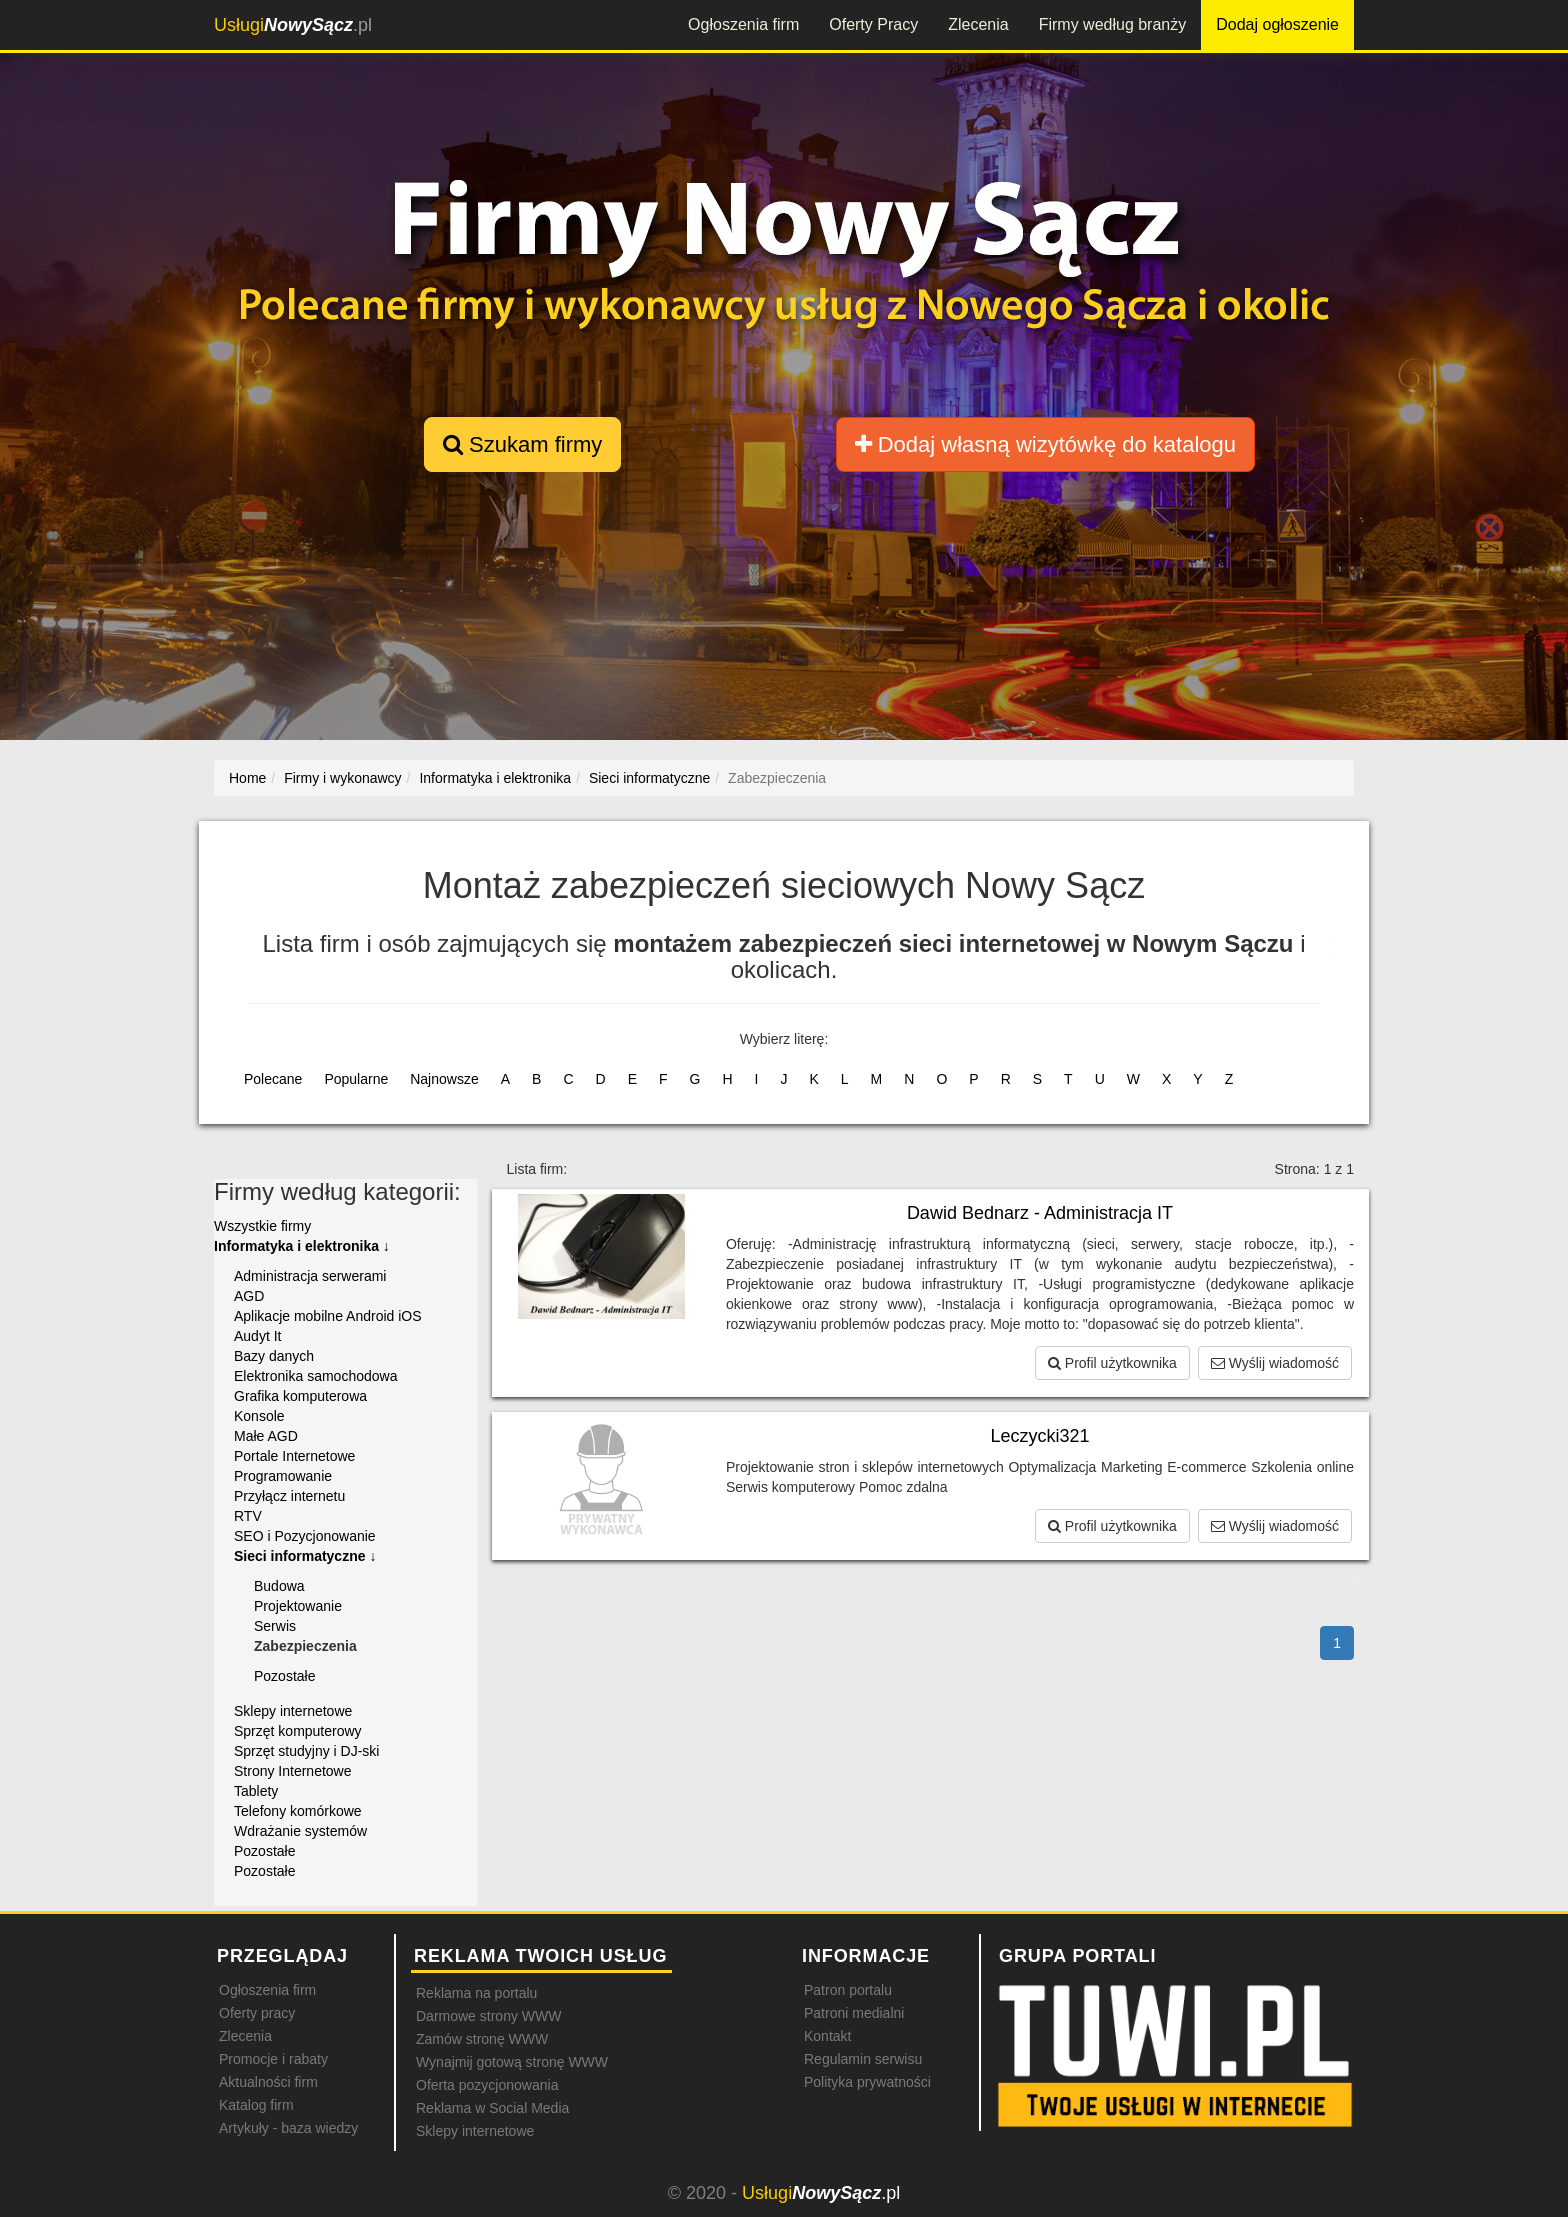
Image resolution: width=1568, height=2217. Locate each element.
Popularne (356, 1079)
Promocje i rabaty (273, 2059)
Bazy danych (274, 1356)
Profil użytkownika (1112, 1363)
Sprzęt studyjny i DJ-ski (306, 1751)
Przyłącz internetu (289, 1496)
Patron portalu (848, 1990)
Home (247, 778)
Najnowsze (444, 1079)
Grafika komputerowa (300, 1396)
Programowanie (283, 1476)
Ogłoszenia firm (743, 24)
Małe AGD (266, 1436)
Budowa (279, 1586)
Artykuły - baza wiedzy (288, 2128)
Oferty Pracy (873, 24)
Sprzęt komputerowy (298, 1731)
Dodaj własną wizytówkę (1045, 444)
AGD (249, 1296)
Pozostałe (284, 1676)
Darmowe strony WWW (488, 2016)
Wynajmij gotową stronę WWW (512, 2062)
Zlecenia (978, 24)
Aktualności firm (268, 2082)
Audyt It (257, 1336)
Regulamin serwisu (863, 2059)
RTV (248, 1516)
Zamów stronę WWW (482, 2039)
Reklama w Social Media (492, 2108)
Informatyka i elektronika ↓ (302, 1246)
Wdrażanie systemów (300, 1831)
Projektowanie (298, 1606)
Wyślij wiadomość (1275, 1363)
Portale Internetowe (294, 1456)
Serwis (275, 1626)
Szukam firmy (522, 444)
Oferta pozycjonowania (487, 2085)
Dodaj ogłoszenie (1277, 24)
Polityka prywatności (867, 2082)
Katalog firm (256, 2105)
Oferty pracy (257, 2013)
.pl (293, 25)
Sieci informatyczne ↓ (305, 1556)
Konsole (259, 1416)
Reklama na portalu (476, 1993)
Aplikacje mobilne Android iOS (328, 1316)
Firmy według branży (1113, 24)
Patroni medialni (854, 2013)
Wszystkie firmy (262, 1226)
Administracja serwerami (310, 1276)
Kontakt (827, 2036)
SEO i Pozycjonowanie (305, 1536)
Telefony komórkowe (298, 1811)
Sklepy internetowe (293, 1711)
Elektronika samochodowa (315, 1376)
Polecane (273, 1079)
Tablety (256, 1791)
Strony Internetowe (293, 1771)
